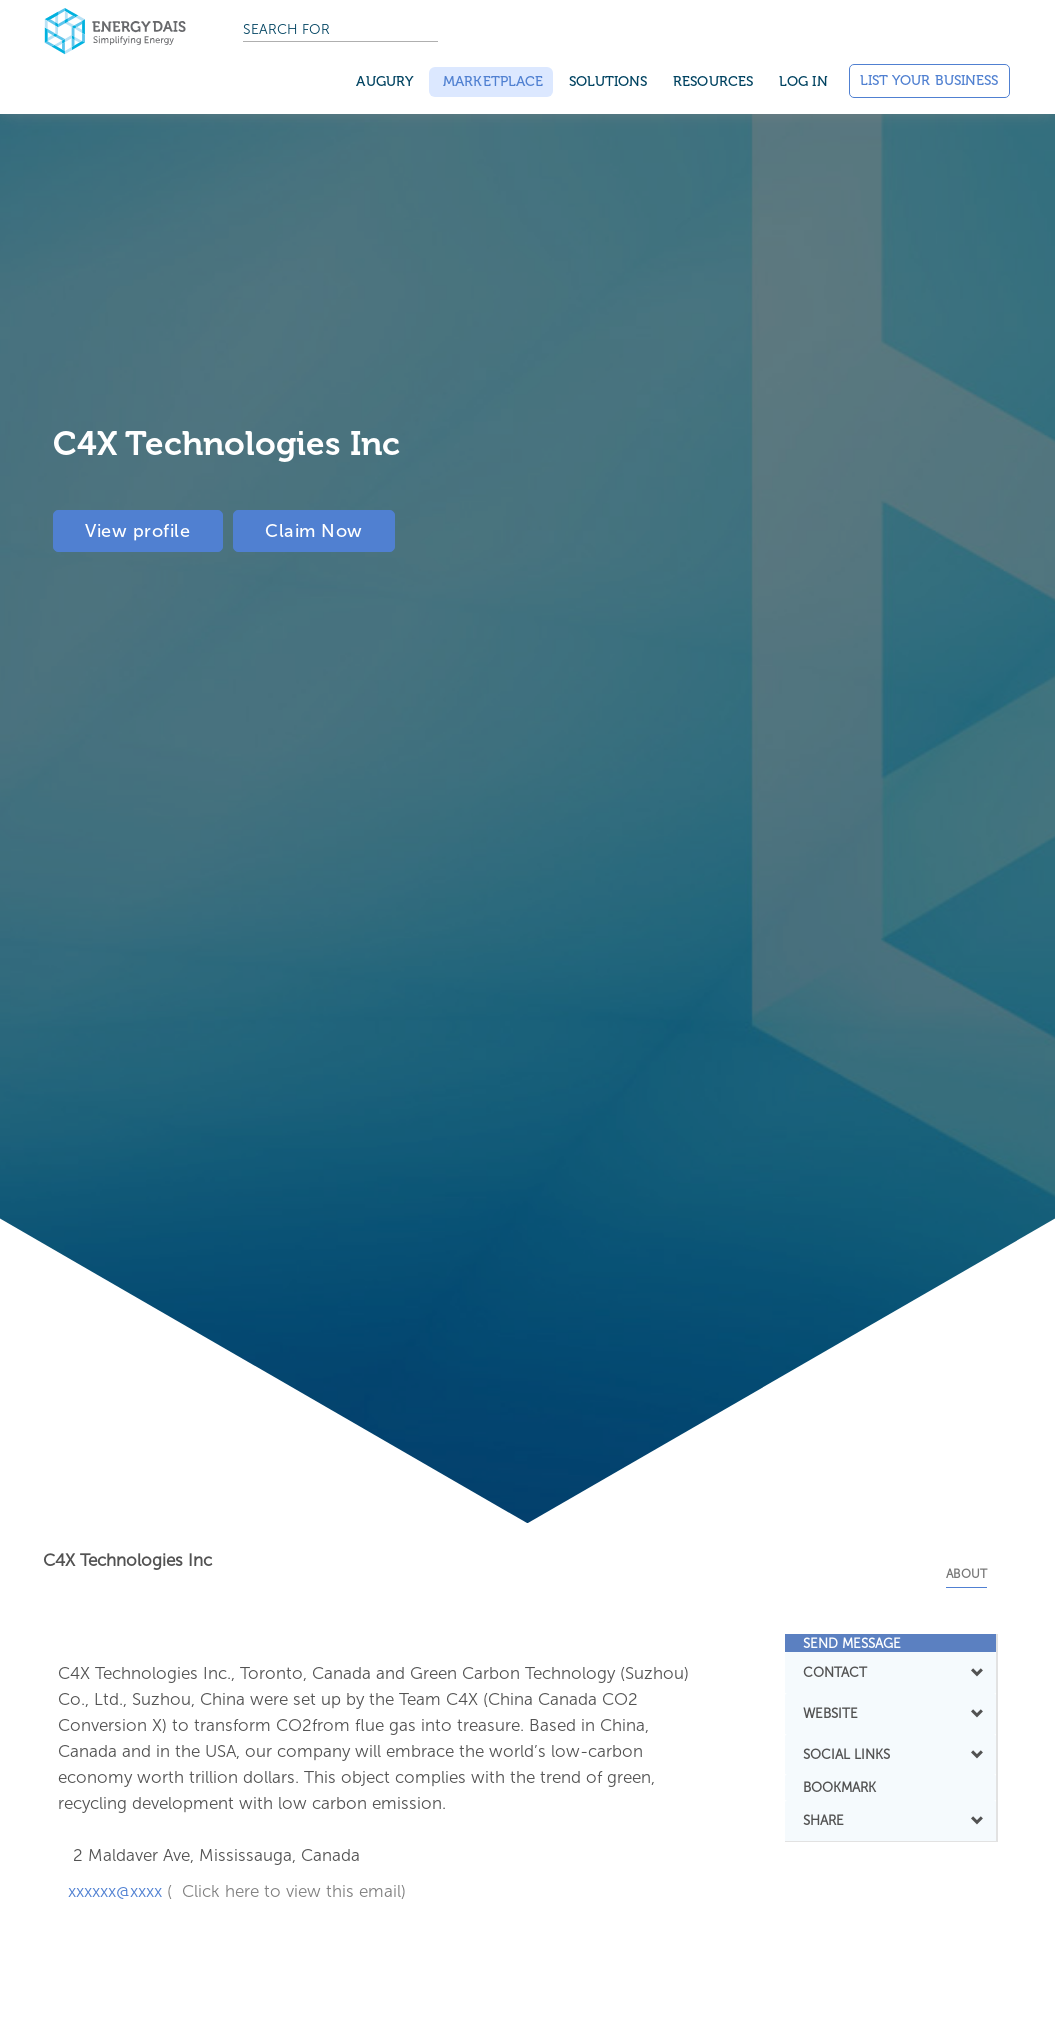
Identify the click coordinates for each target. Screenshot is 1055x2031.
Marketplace (491, 81)
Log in (803, 81)
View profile (141, 530)
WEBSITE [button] (890, 1713)
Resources (713, 81)
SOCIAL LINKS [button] (890, 1754)
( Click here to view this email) (286, 1891)
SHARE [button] (890, 1820)
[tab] (890, 1643)
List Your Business (929, 80)
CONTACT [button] (890, 1672)
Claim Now (325, 530)
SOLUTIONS (608, 81)
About (966, 1574)
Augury (384, 81)
